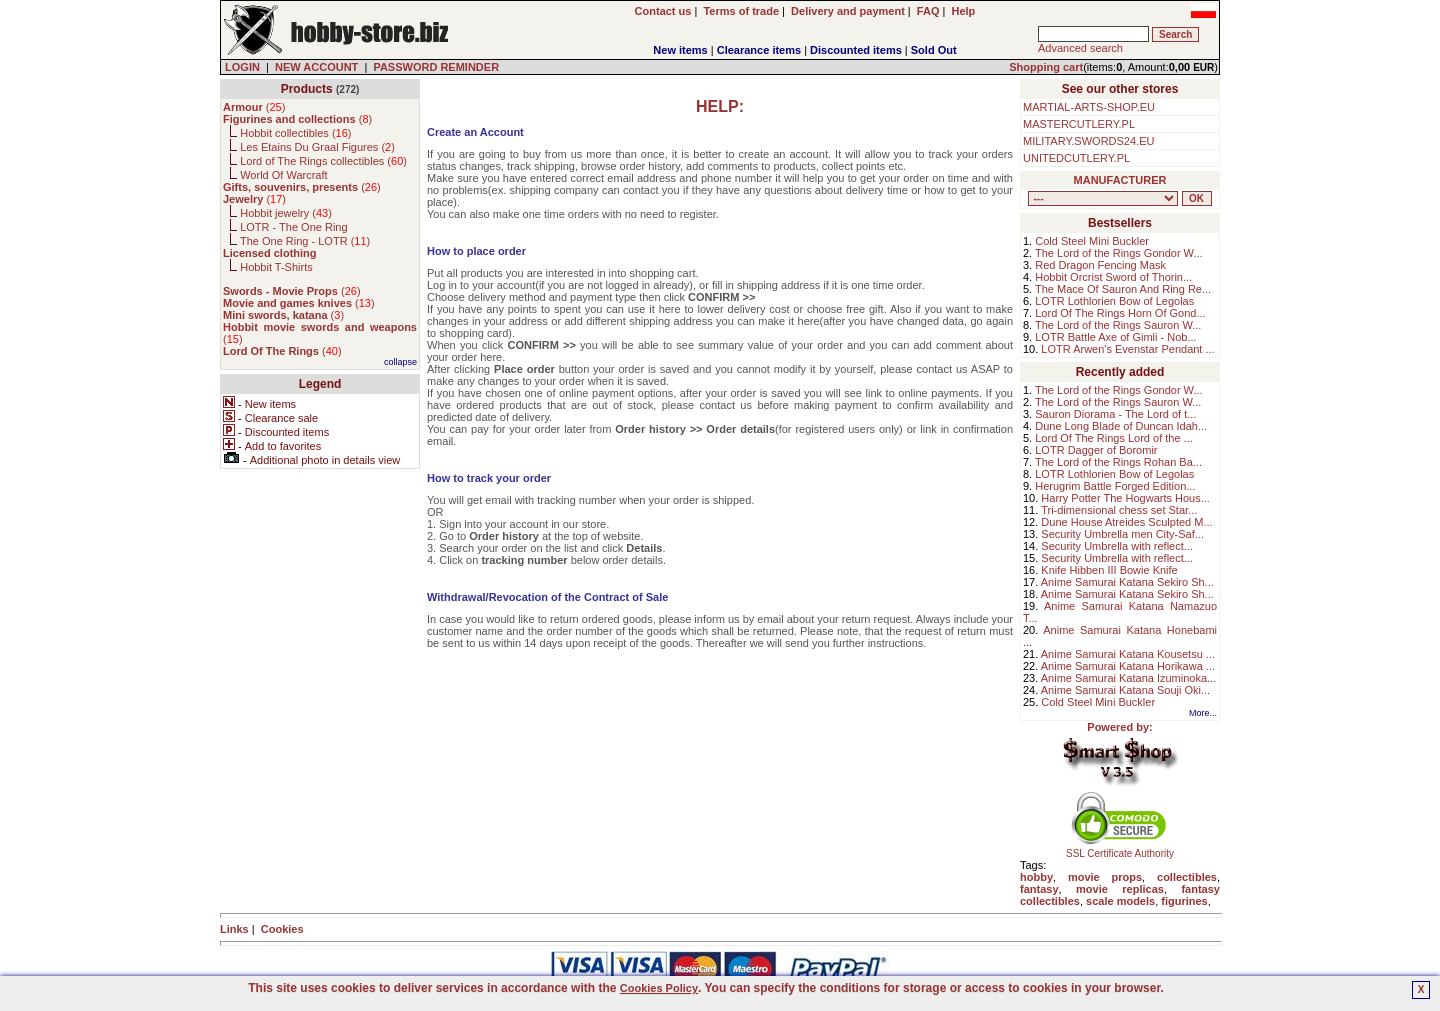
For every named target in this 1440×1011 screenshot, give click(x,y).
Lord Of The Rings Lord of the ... (1114, 438)
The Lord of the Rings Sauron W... (1118, 325)
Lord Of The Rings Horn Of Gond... (1120, 313)
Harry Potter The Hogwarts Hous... (1125, 498)
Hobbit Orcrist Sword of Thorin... (1113, 277)
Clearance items (759, 50)
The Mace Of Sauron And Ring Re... (1123, 289)
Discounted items (856, 50)
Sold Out (934, 50)
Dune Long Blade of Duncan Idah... (1121, 426)
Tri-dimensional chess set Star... (1119, 510)
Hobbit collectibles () (295, 133)
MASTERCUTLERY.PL (1079, 124)
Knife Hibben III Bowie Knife (1109, 570)
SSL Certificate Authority (1120, 849)
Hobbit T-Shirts (276, 267)
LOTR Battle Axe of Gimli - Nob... (1115, 337)
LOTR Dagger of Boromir (1096, 450)
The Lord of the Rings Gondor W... (1119, 253)
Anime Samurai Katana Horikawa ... (1128, 666)
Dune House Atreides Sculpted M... (1126, 522)
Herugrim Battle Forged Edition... (1115, 486)
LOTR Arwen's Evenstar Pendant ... (1127, 349)
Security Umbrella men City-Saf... (1122, 534)
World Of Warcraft (283, 175)
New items (680, 50)
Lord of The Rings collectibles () (323, 161)
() (254, 107)
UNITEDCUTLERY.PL (1076, 158)
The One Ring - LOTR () (305, 241)
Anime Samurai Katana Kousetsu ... (1128, 654)
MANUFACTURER (1120, 180)
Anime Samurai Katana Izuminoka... (1128, 678)
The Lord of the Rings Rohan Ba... (1118, 462)
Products (307, 89)
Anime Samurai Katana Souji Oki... (1125, 690)
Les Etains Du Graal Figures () (317, 147)
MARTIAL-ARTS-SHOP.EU (1089, 107)
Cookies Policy (659, 988)
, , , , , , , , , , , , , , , (1103, 198)
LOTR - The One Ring (293, 227)
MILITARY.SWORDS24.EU (1088, 141)
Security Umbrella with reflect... (1117, 546)
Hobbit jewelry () (286, 213)
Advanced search (1080, 48)
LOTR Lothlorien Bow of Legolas (1114, 301)
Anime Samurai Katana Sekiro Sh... (1127, 582)
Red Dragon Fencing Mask (1100, 265)
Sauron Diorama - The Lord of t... (1115, 414)
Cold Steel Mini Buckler (1092, 241)
